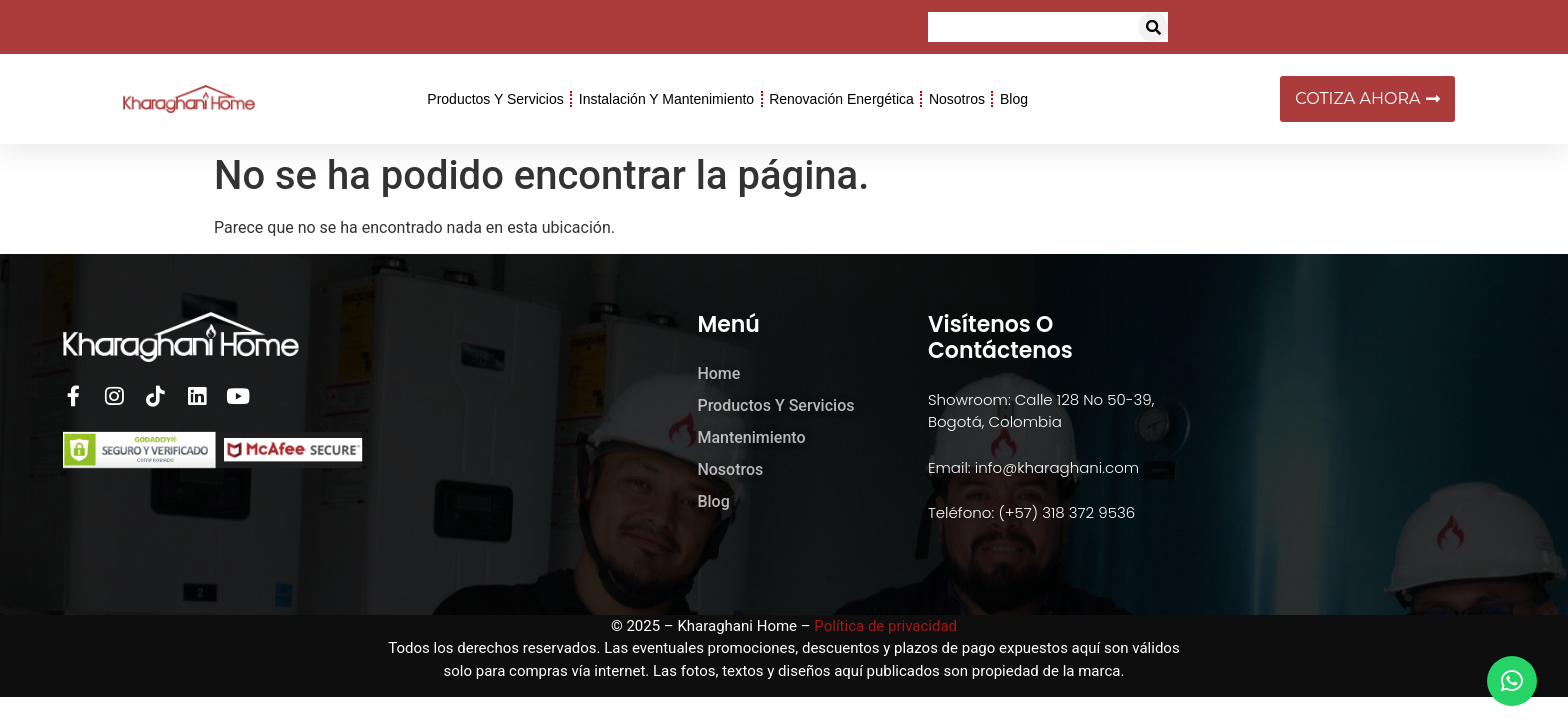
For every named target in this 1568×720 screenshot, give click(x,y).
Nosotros (957, 99)
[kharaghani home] (1332, 434)
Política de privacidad (885, 626)
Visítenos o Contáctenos (1000, 337)
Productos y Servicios (495, 99)
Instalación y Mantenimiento (666, 99)
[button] (1153, 27)
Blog (1014, 99)
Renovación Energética (841, 99)
